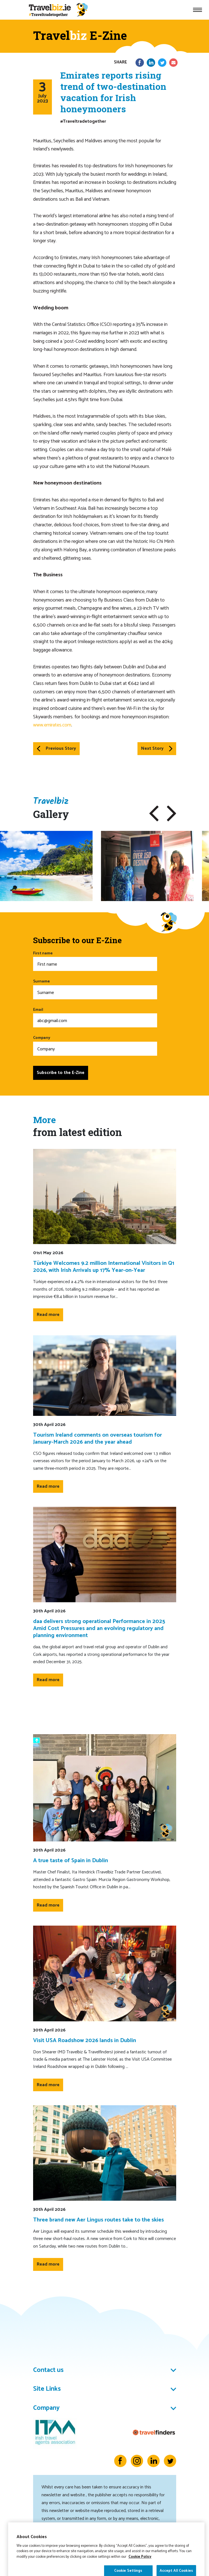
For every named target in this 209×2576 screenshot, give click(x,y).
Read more (48, 1314)
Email (95, 1017)
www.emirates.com (52, 725)
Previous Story (56, 748)
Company (95, 1045)
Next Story (157, 748)
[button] (154, 813)
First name (95, 960)
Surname (95, 988)
